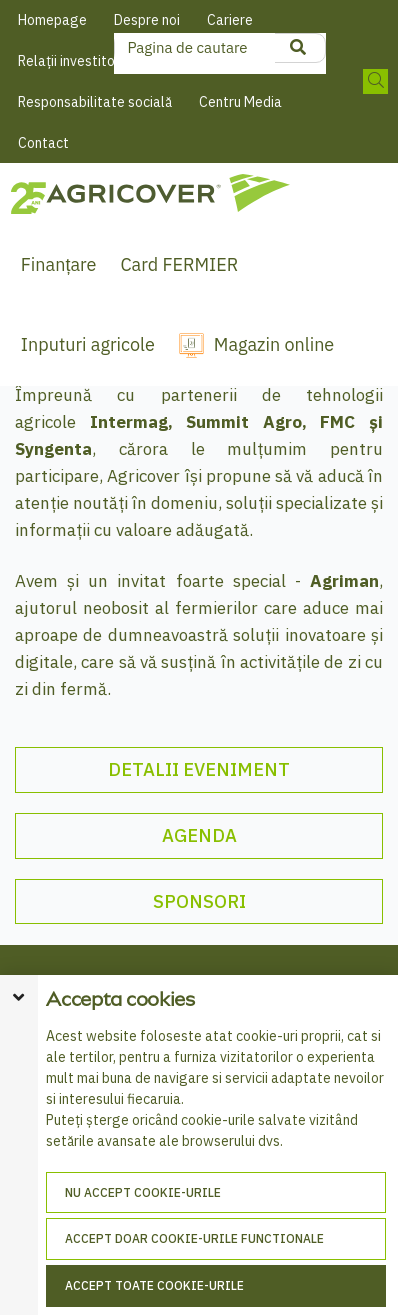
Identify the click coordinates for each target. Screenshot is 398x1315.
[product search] (298, 48)
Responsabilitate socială (95, 102)
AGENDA (199, 835)
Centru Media (240, 102)
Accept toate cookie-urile (154, 1285)
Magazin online (274, 344)
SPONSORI (199, 901)
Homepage (52, 20)
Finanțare (59, 264)
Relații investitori (70, 61)
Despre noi (147, 20)
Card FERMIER (179, 264)
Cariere (230, 20)
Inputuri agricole (88, 344)
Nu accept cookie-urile (143, 1192)
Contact (43, 143)
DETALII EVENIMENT (199, 769)
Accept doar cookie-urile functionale (194, 1238)
